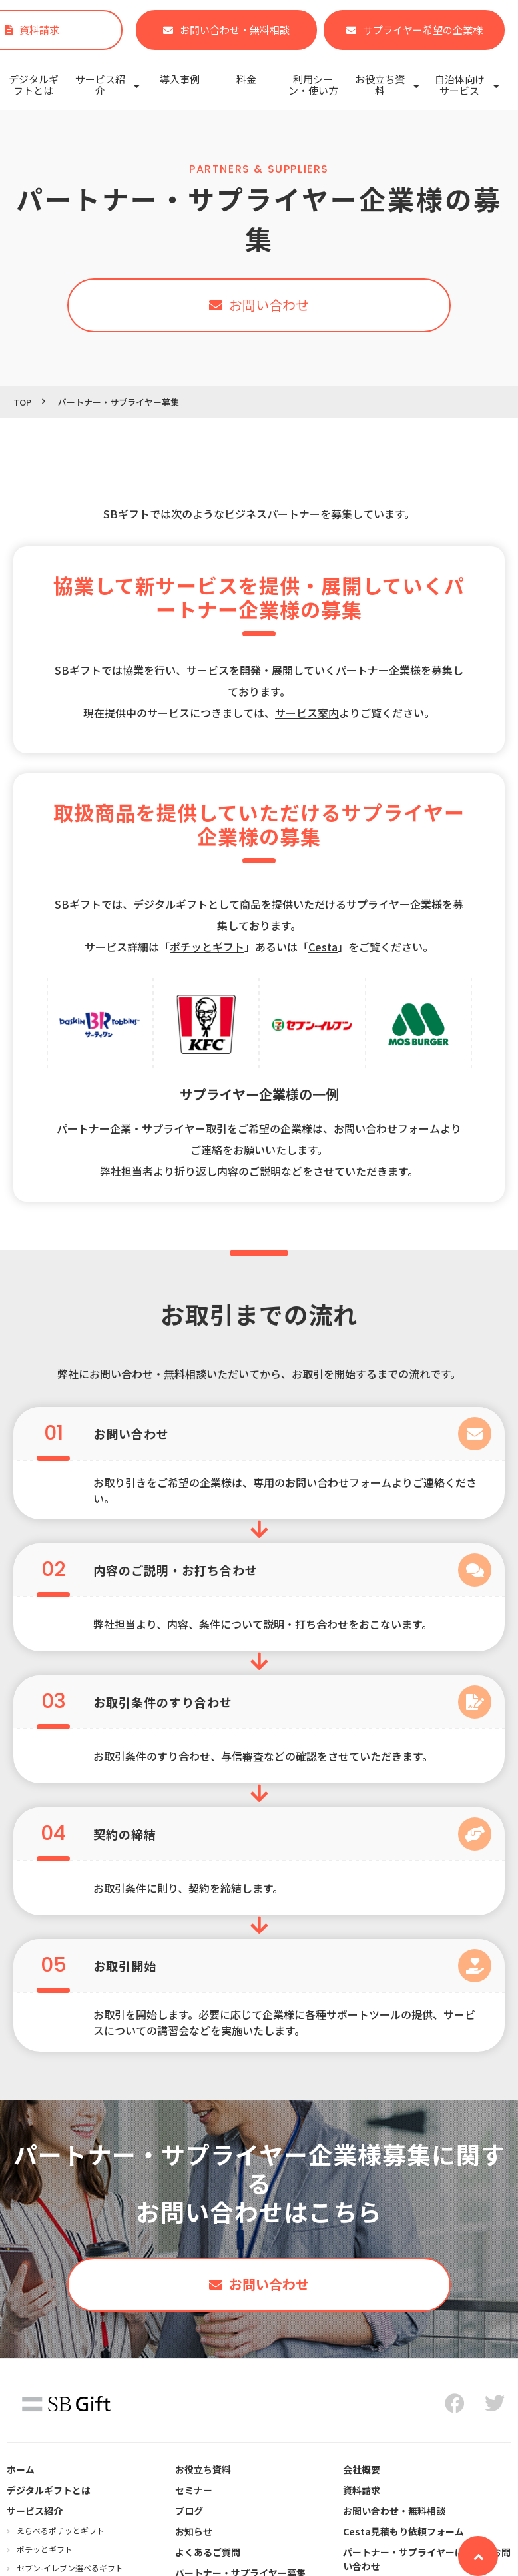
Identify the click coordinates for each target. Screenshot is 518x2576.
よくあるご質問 (207, 2552)
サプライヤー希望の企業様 (423, 30)
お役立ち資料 (380, 84)
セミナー (193, 2490)
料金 (246, 79)
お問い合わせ (269, 304)
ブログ (189, 2510)
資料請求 (361, 2490)
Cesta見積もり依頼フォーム (403, 2531)
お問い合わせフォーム (387, 1128)
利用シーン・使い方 (313, 84)
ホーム (21, 2469)
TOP (22, 402)
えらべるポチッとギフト (61, 2530)
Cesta (323, 947)
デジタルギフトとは (34, 84)
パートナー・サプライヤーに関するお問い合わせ (427, 2559)
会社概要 (361, 2469)
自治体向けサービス (460, 84)
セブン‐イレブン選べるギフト (70, 2567)
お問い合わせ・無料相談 (235, 30)
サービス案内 (307, 713)
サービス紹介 (100, 84)
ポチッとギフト (207, 947)
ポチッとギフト (45, 2549)
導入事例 (180, 79)
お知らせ (193, 2531)
